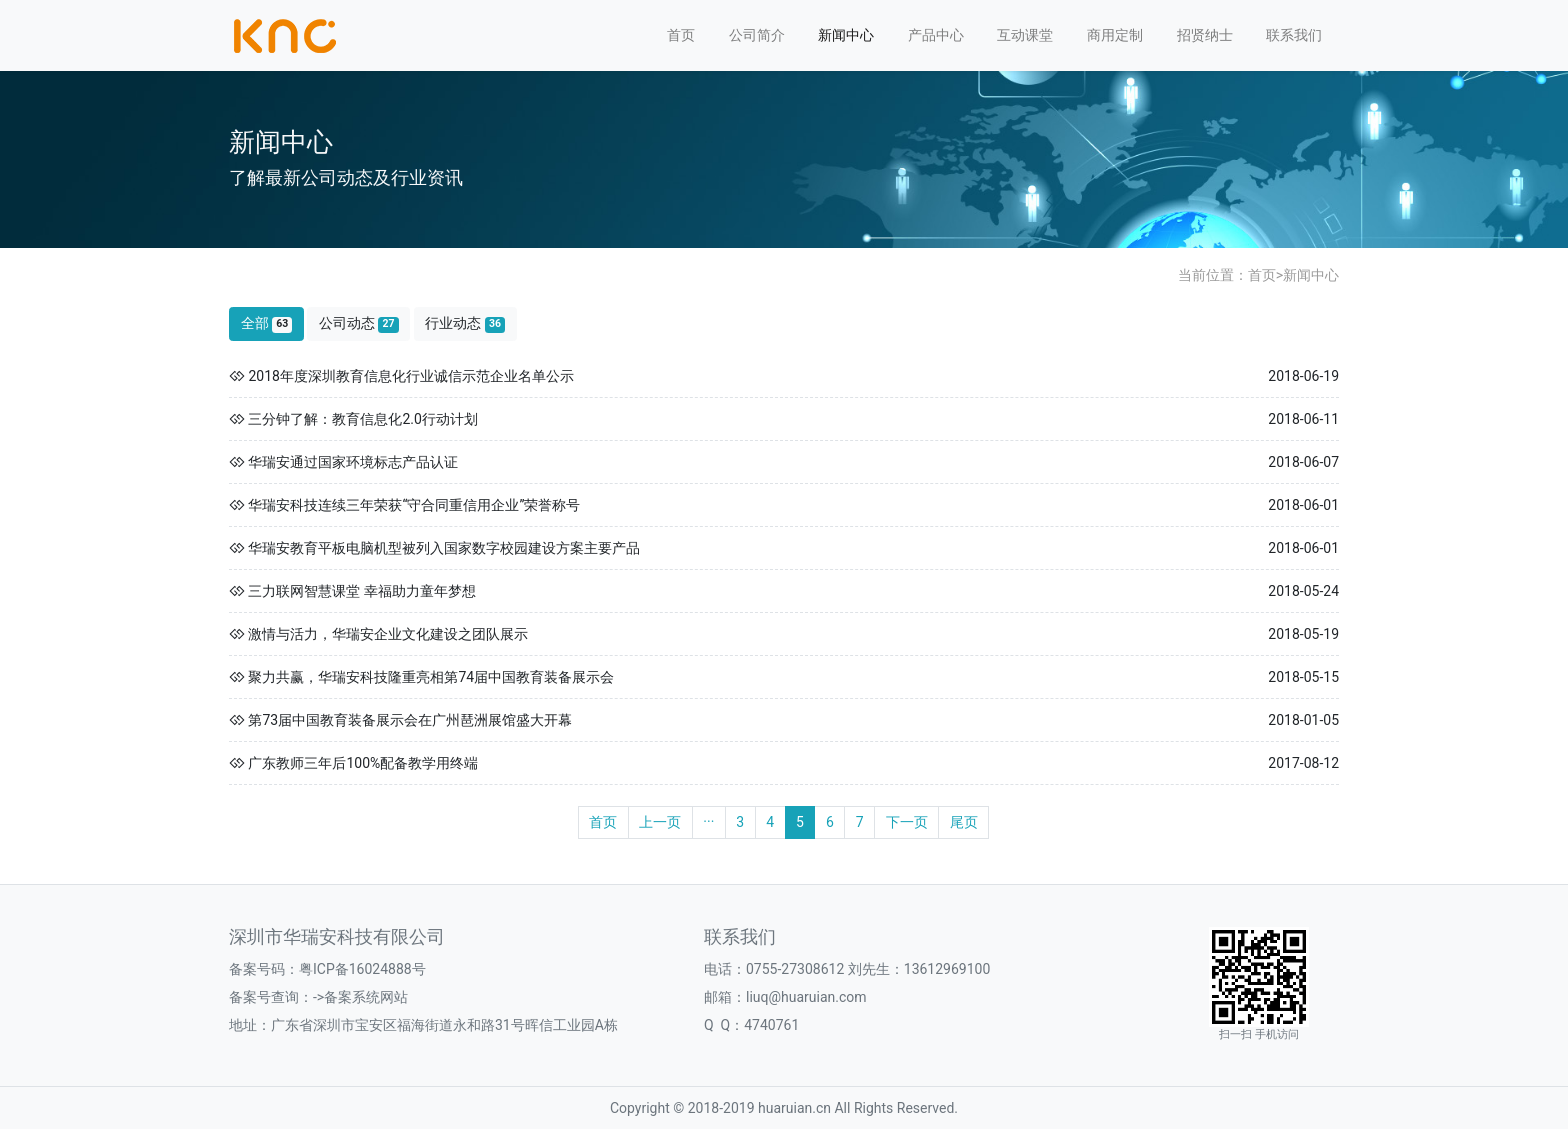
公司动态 (359, 323)
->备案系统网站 (360, 997)
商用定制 (1115, 35)
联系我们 (1294, 35)
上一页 (660, 822)
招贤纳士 (1205, 35)
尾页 (964, 822)
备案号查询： (271, 997)
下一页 (907, 822)
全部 (267, 323)
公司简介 (757, 35)
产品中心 (936, 35)
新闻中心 (846, 35)
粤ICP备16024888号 (362, 969)
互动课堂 (1025, 35)
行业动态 (465, 323)
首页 (681, 35)
